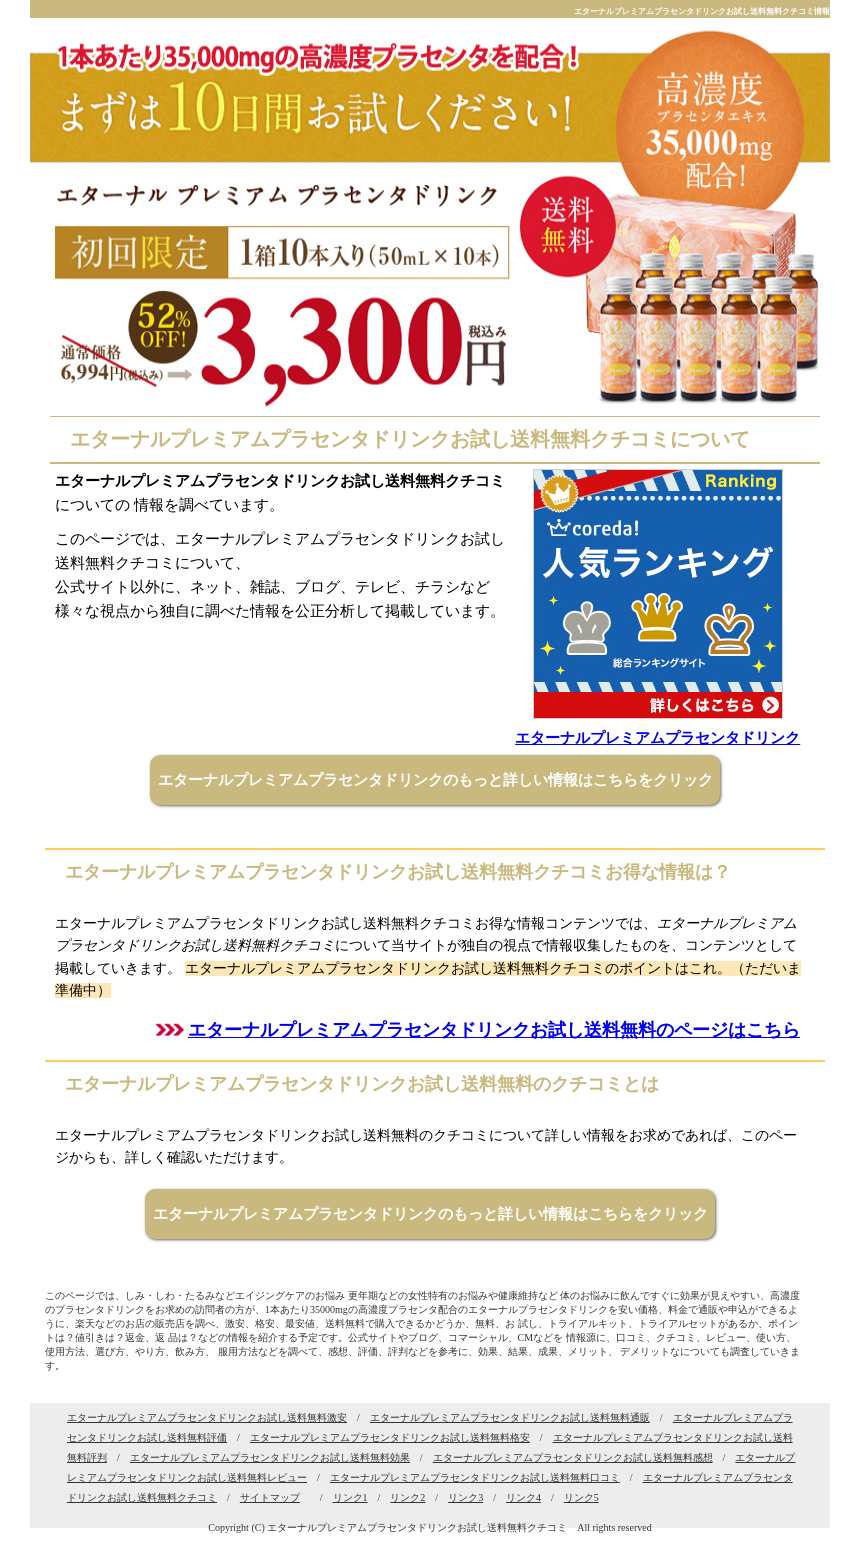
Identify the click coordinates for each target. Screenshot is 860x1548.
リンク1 (350, 1497)
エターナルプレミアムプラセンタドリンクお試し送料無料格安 (390, 1437)
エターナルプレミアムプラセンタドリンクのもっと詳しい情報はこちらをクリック (435, 780)
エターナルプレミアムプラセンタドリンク (657, 738)
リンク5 (581, 1497)
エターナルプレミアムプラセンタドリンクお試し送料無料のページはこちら (494, 1030)
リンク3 (465, 1497)
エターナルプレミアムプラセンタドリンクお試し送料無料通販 (510, 1417)
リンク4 (523, 1497)
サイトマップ (270, 1497)
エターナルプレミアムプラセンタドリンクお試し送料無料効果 (270, 1457)
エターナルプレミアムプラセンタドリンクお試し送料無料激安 (207, 1417)
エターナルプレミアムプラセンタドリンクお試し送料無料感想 (573, 1457)
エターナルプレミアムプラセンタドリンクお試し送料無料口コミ (475, 1477)
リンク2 (407, 1497)
